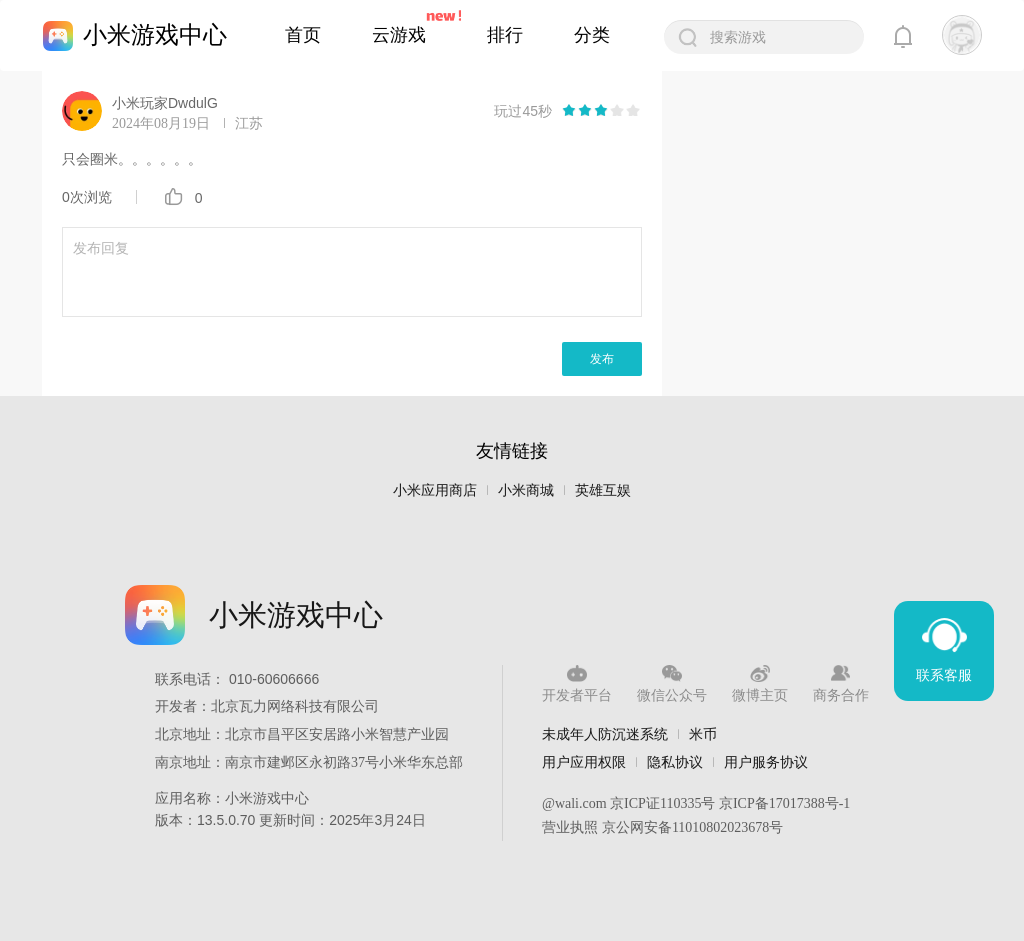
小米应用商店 (435, 490)
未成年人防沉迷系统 (605, 734)
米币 (703, 734)
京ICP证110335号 (662, 803)
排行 (505, 35)
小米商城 (526, 490)
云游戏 (399, 35)
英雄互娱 (603, 490)
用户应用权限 (584, 762)
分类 (592, 35)
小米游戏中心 (155, 34)
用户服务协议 (766, 762)
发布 (602, 359)
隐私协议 (675, 762)
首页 (303, 35)
